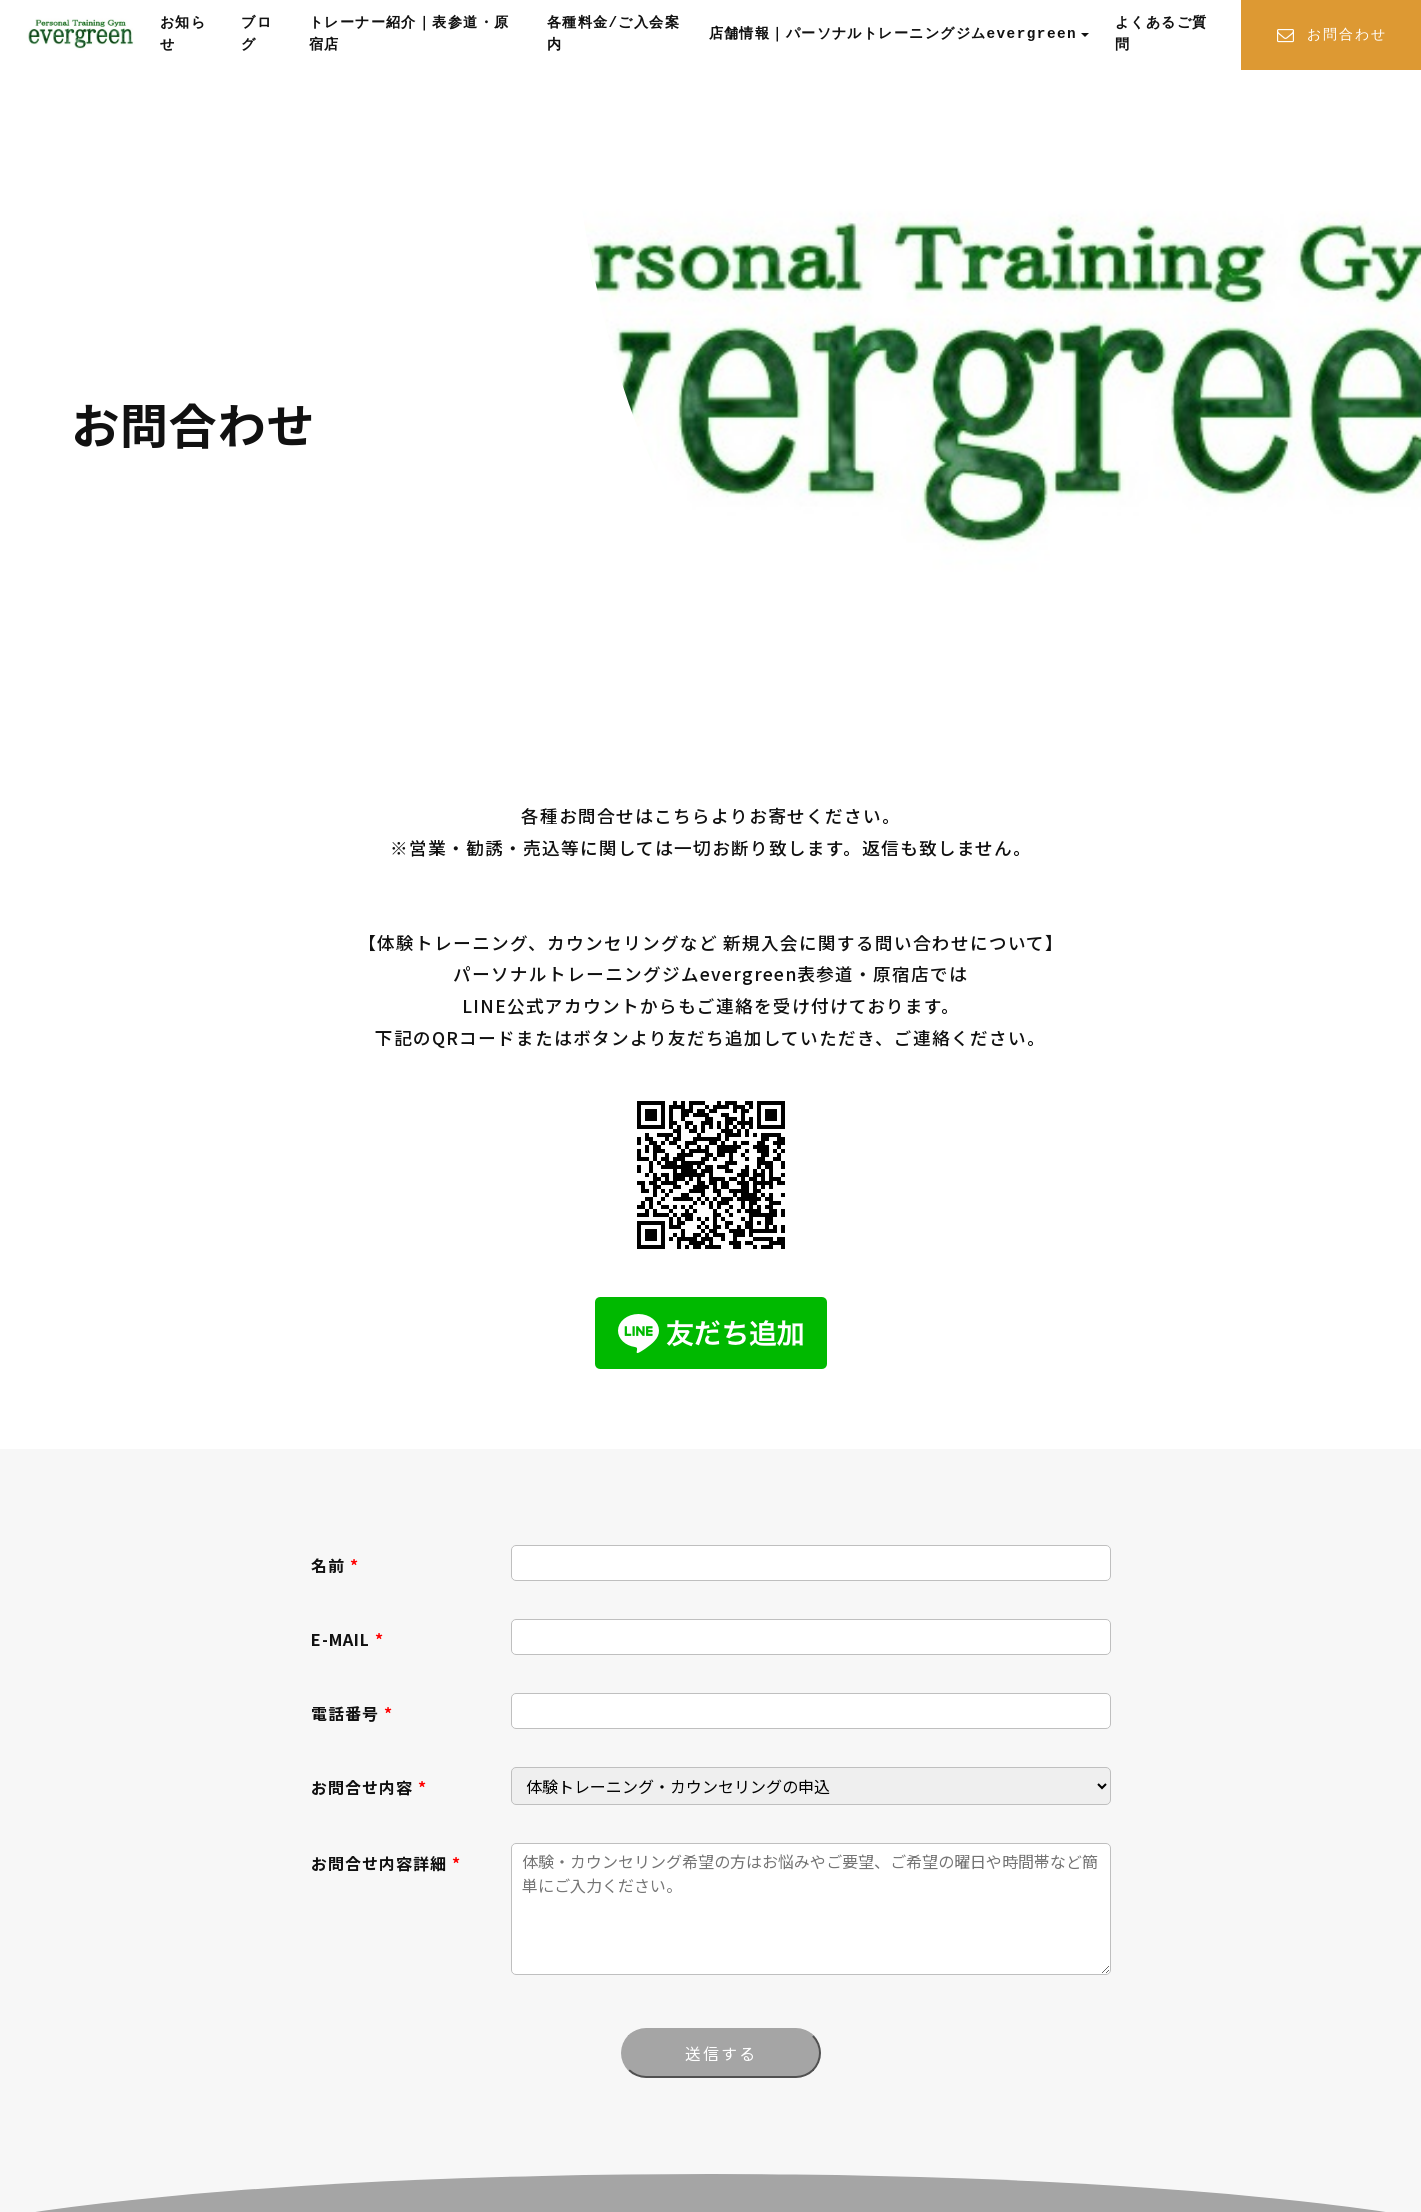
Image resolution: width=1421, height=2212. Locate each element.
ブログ (256, 34)
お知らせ (183, 34)
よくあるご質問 (1161, 34)
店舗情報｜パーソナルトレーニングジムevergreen (893, 34)
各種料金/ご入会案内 (614, 34)
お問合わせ (1331, 35)
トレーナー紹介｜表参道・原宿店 (409, 34)
